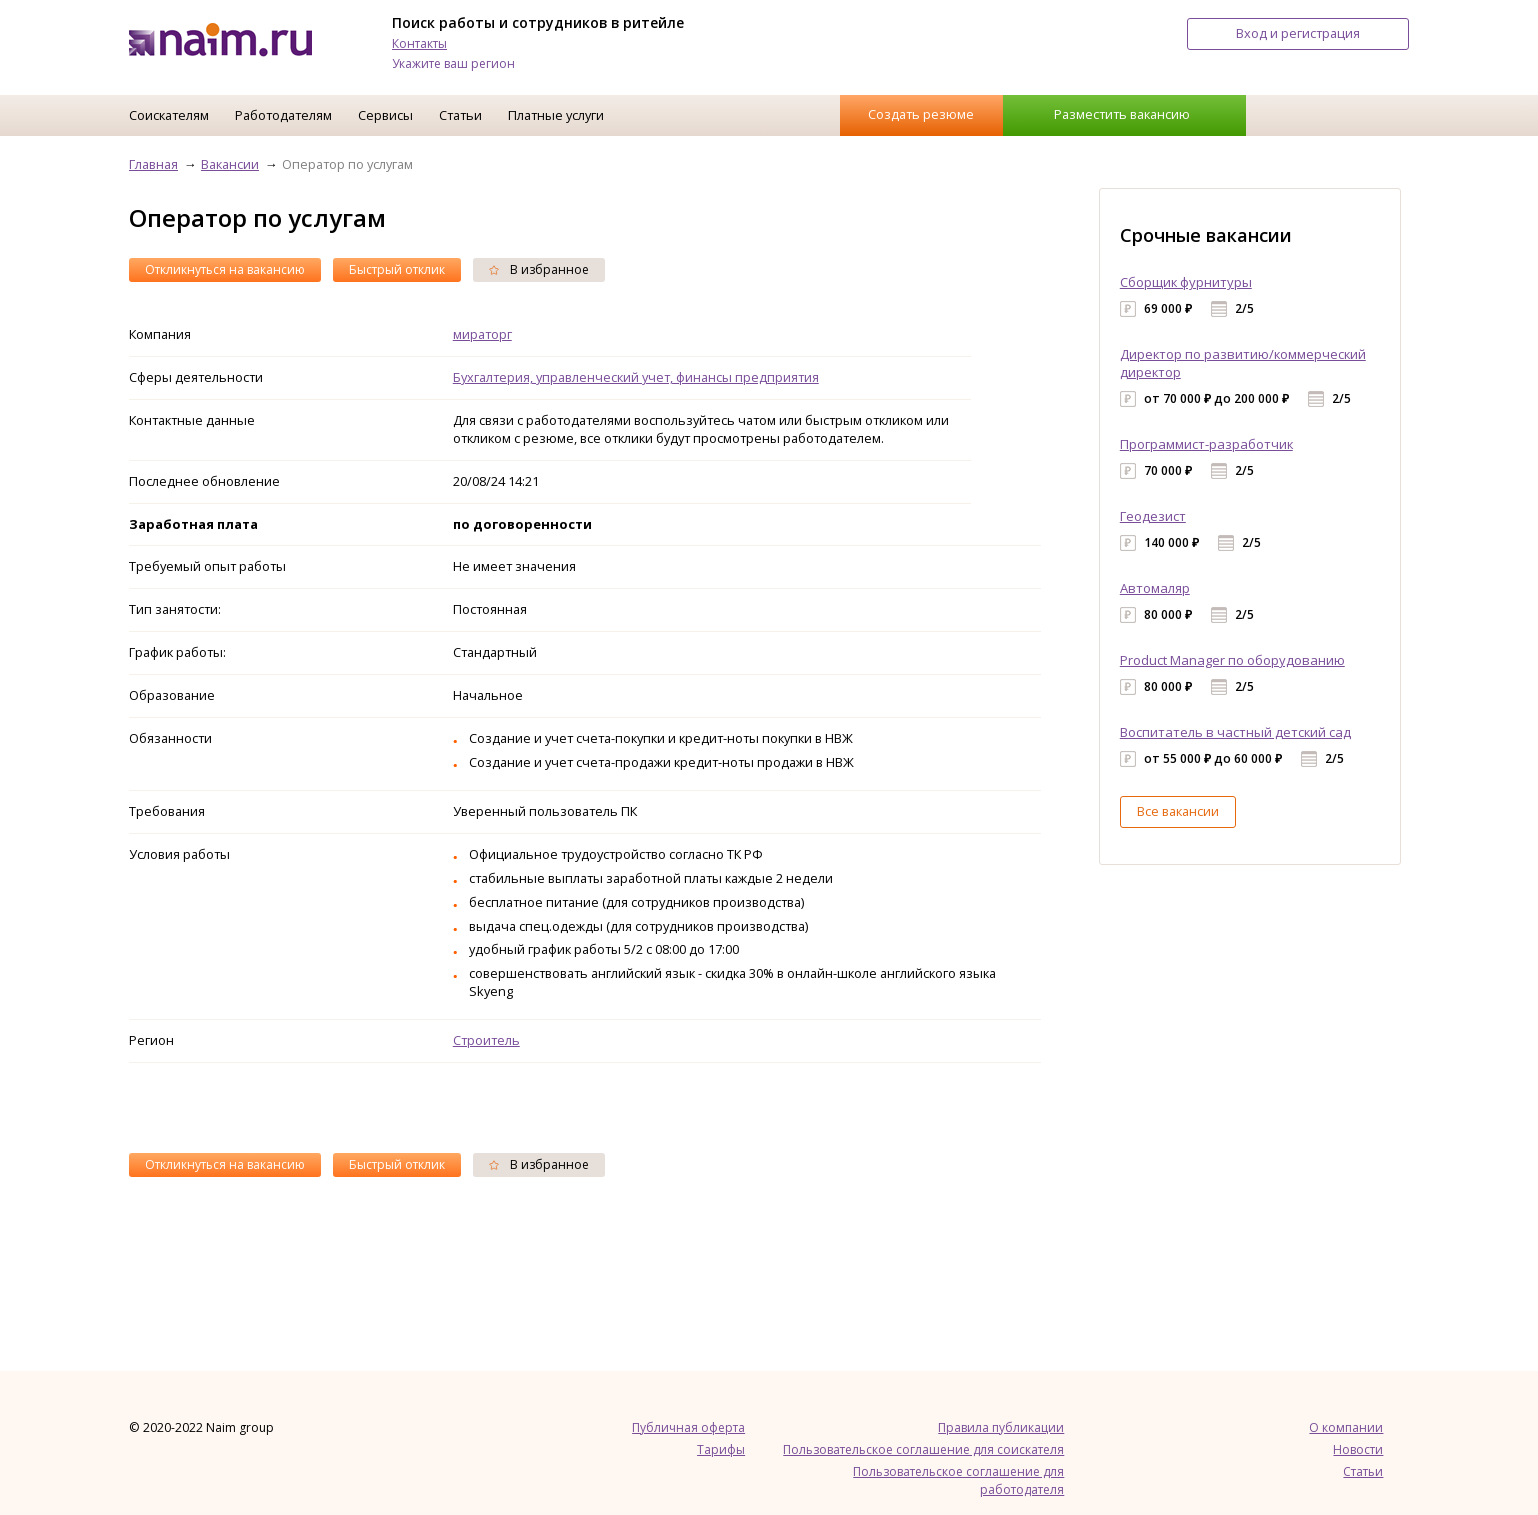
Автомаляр (1155, 588)
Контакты (419, 43)
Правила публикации (1001, 1427)
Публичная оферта (688, 1427)
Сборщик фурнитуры (1186, 282)
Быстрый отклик (397, 269)
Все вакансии (1178, 811)
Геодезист (1153, 516)
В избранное (539, 269)
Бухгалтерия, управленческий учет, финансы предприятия (636, 377)
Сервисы (385, 115)
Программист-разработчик (1206, 444)
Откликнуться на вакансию (225, 269)
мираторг (482, 334)
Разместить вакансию (1122, 114)
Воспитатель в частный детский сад (1235, 732)
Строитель (486, 1040)
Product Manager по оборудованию (1232, 660)
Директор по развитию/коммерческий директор (1243, 363)
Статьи (460, 115)
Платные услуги (556, 115)
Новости (1358, 1449)
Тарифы (721, 1449)
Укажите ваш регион (453, 63)
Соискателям (169, 115)
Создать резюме (921, 114)
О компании (1346, 1427)
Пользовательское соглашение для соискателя (923, 1449)
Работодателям (283, 115)
